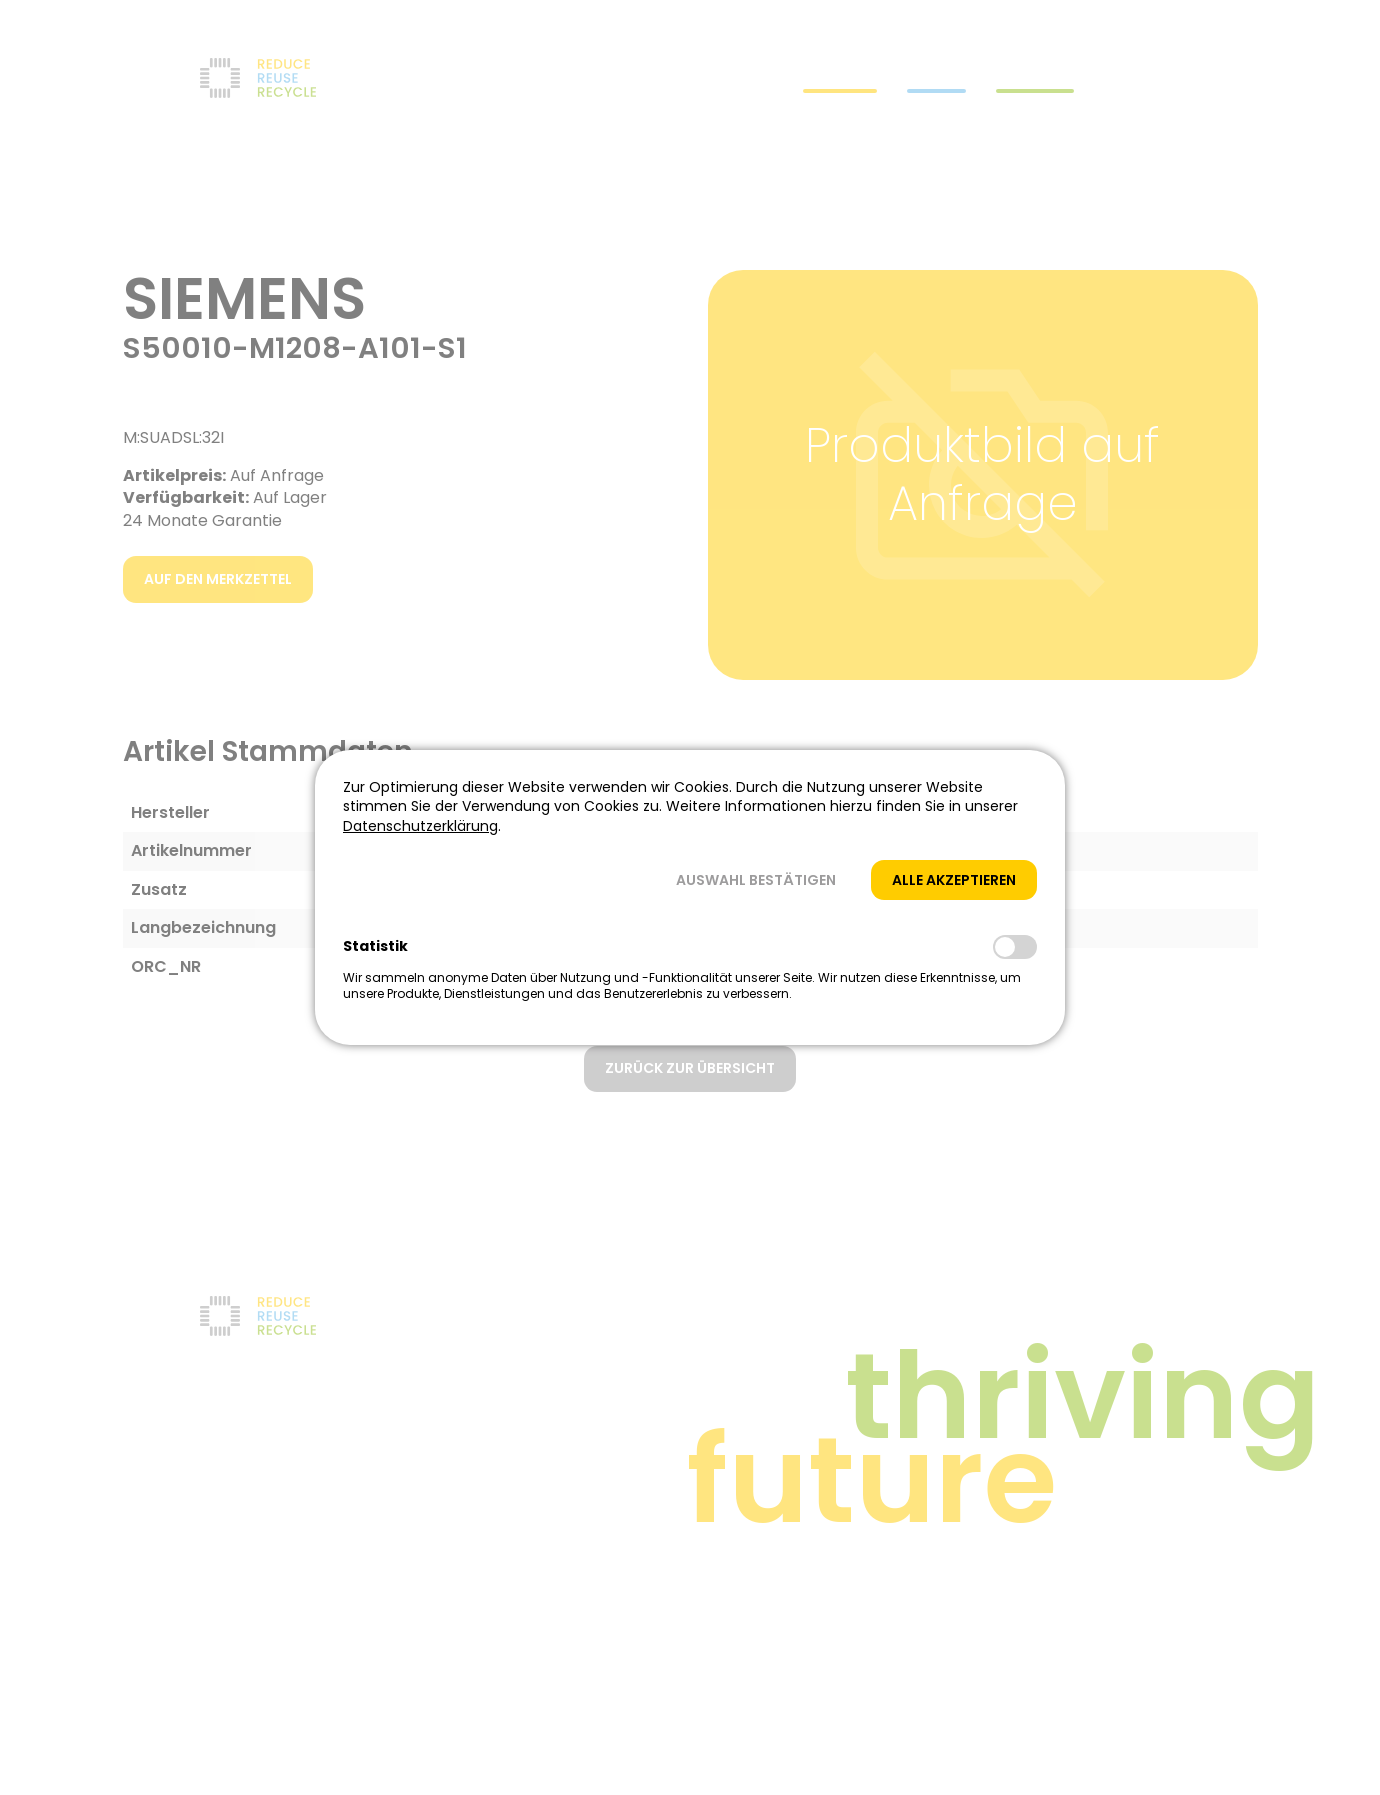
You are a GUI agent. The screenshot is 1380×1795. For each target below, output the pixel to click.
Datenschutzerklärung (420, 826)
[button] (756, 880)
